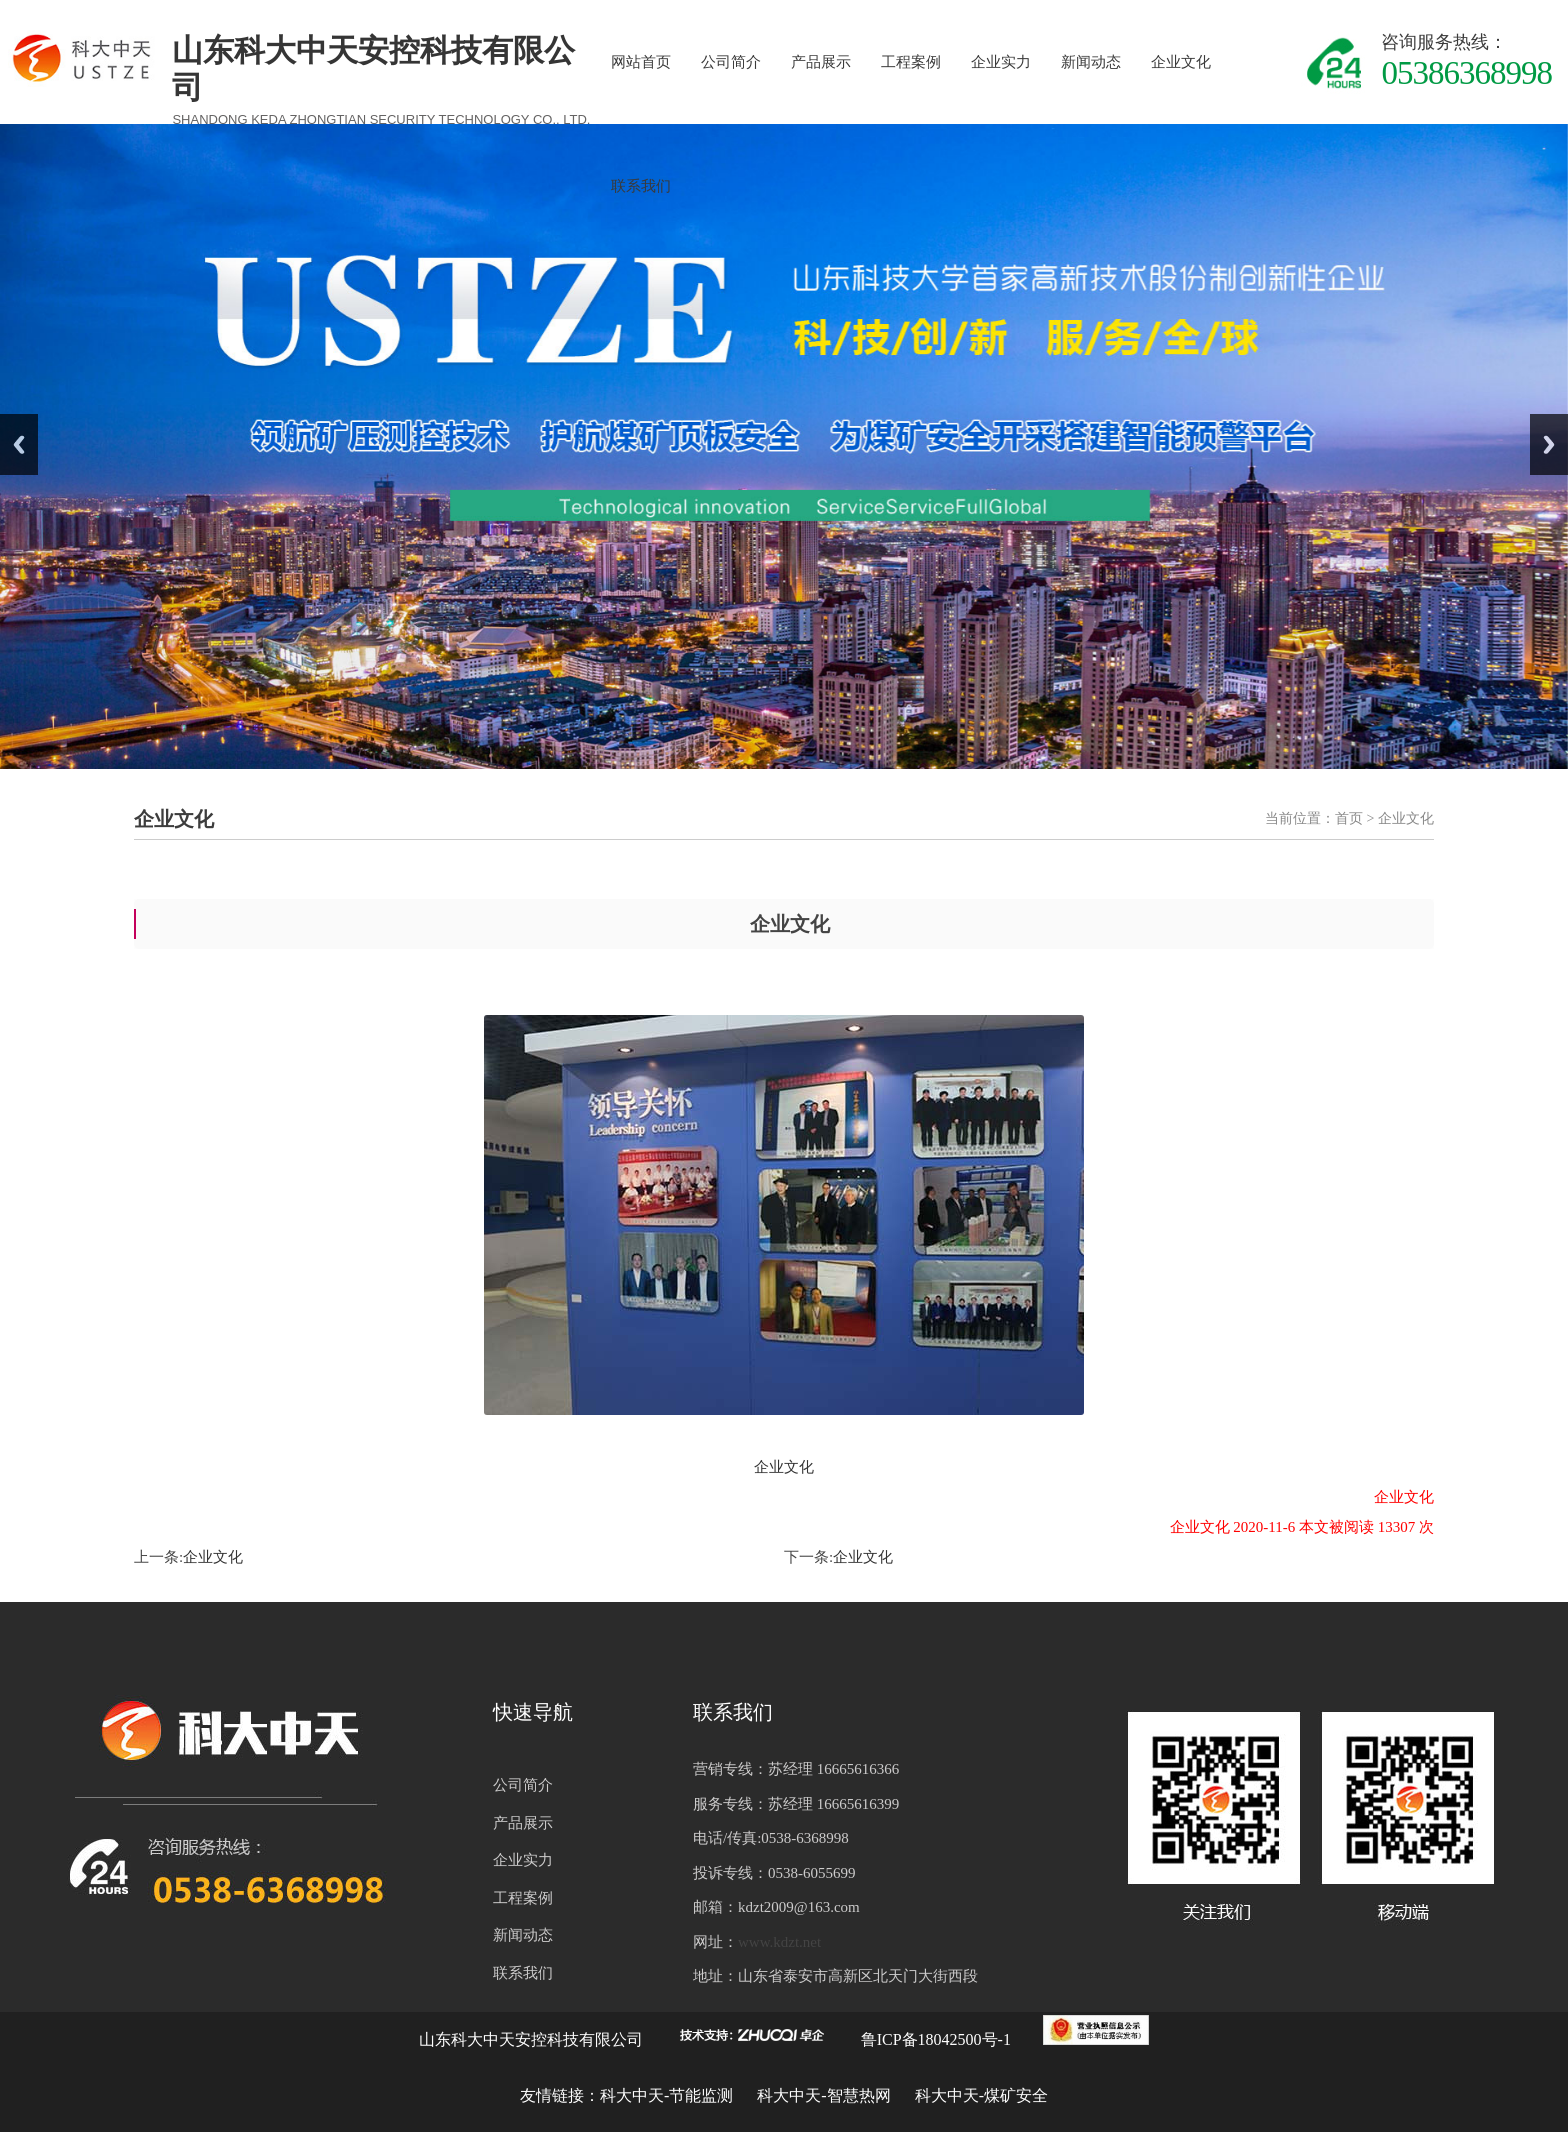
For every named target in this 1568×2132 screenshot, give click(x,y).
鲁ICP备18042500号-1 (936, 2039)
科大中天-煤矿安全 (981, 2095)
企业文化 (1181, 62)
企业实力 (1001, 62)
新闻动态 (1091, 62)
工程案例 (911, 62)
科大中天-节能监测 (668, 2095)
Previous (19, 444)
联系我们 (641, 186)
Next (1549, 444)
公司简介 (731, 62)
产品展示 (821, 62)
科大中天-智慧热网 (823, 2095)
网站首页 (641, 62)
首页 (1349, 818)
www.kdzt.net (779, 1942)
